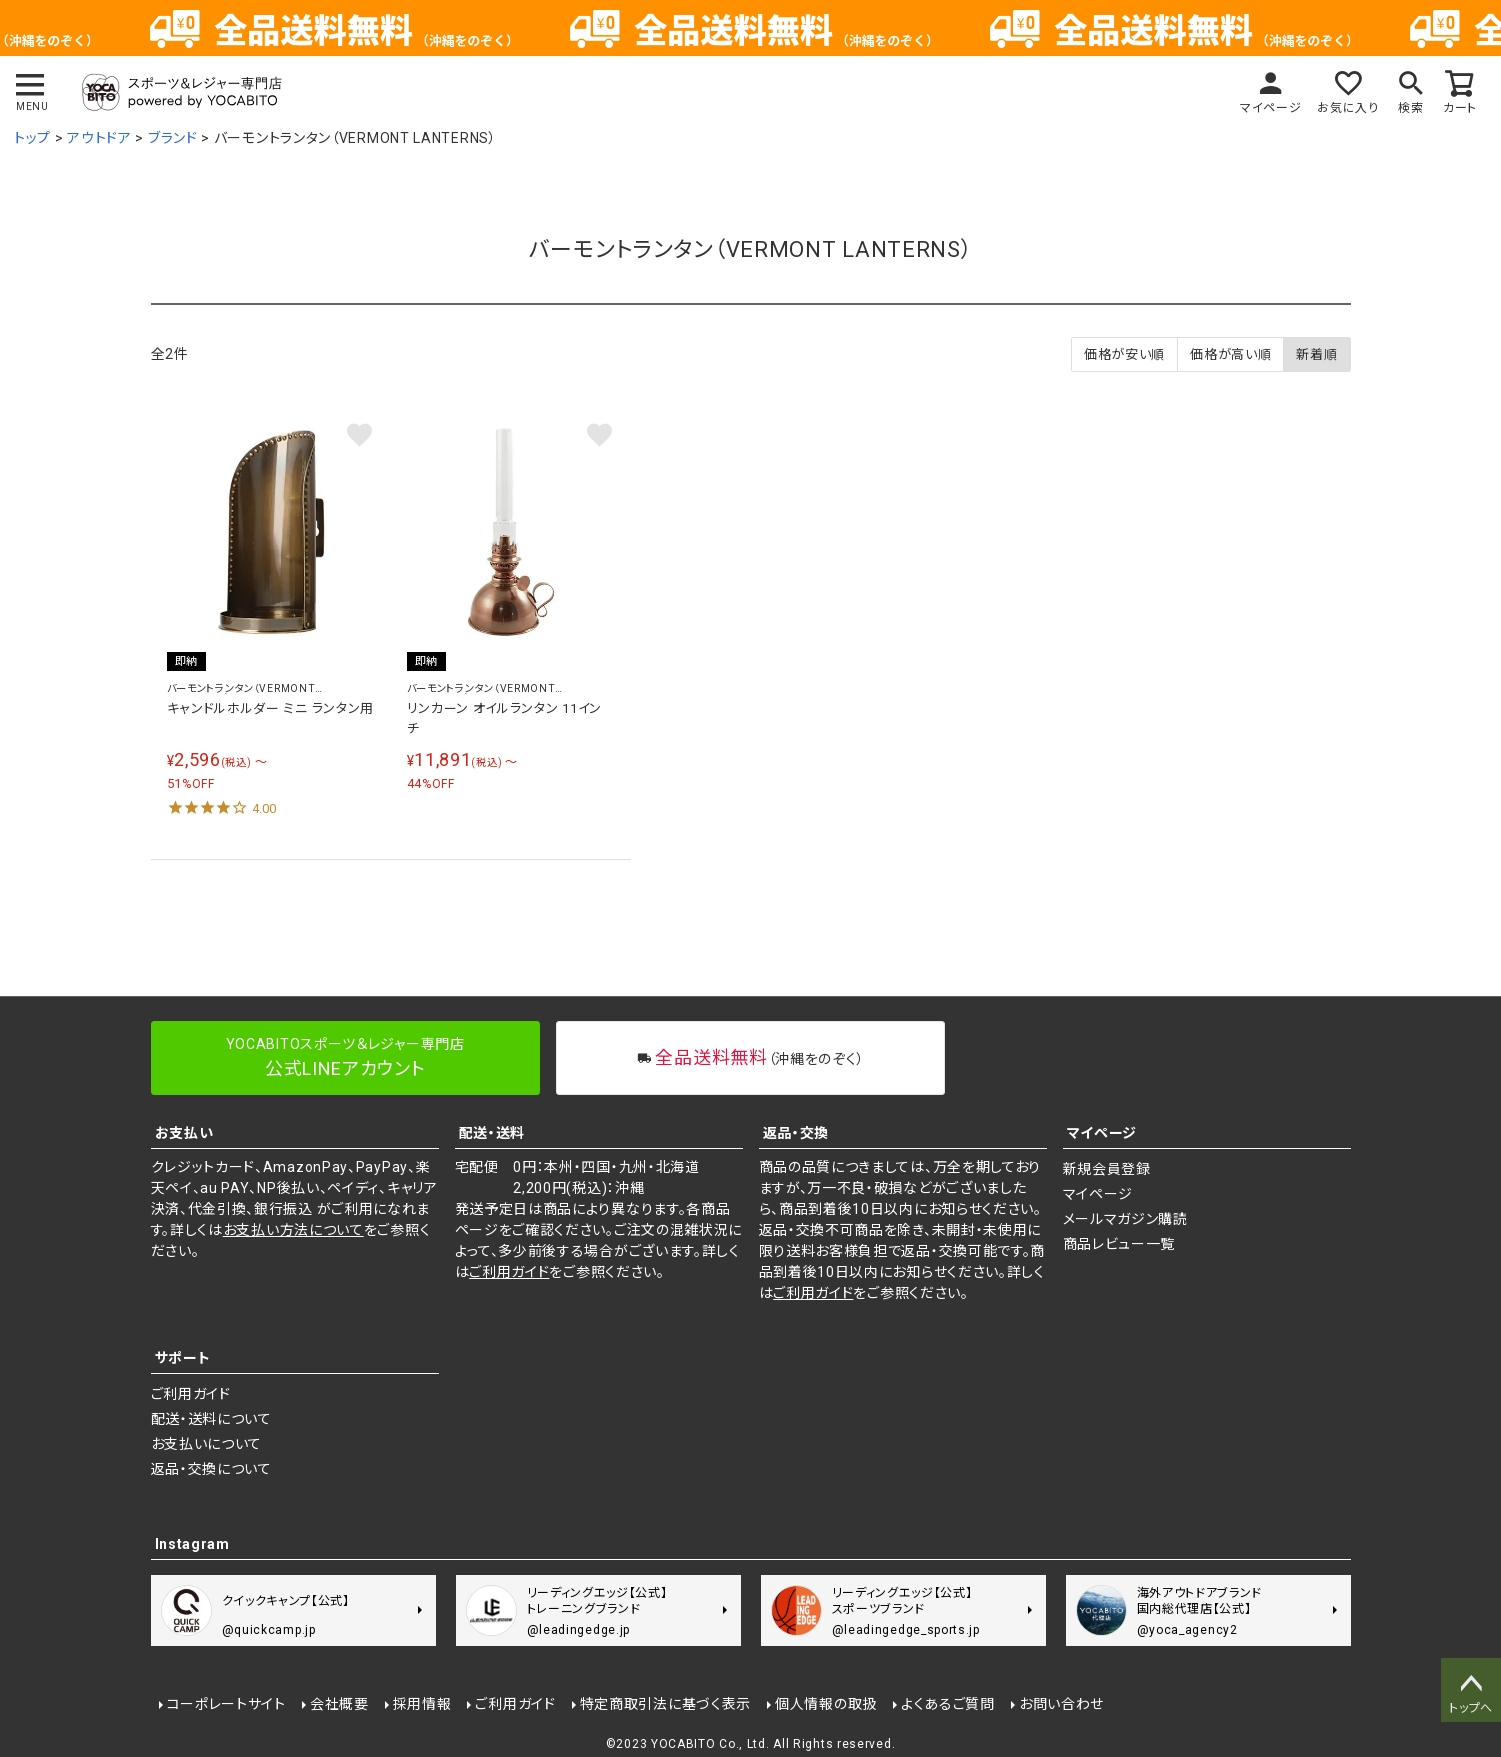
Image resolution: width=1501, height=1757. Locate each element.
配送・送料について (211, 1419)
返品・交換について (211, 1469)
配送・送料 (492, 1133)
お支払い (184, 1133)
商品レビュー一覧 (1119, 1244)
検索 (1410, 108)
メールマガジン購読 (1125, 1219)
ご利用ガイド (509, 1272)
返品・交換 (796, 1133)
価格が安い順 (1124, 354)
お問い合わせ (1061, 1704)
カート (1460, 108)
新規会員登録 (1107, 1169)
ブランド (173, 138)
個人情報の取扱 (826, 1704)
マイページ (1271, 108)
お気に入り (1348, 108)
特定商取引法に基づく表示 (665, 1704)
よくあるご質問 (948, 1704)
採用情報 (422, 1704)
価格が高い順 (1230, 354)
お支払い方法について (293, 1230)
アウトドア (99, 138)
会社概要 (339, 1704)
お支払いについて (207, 1444)
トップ (32, 138)
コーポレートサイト (226, 1704)
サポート (183, 1358)
